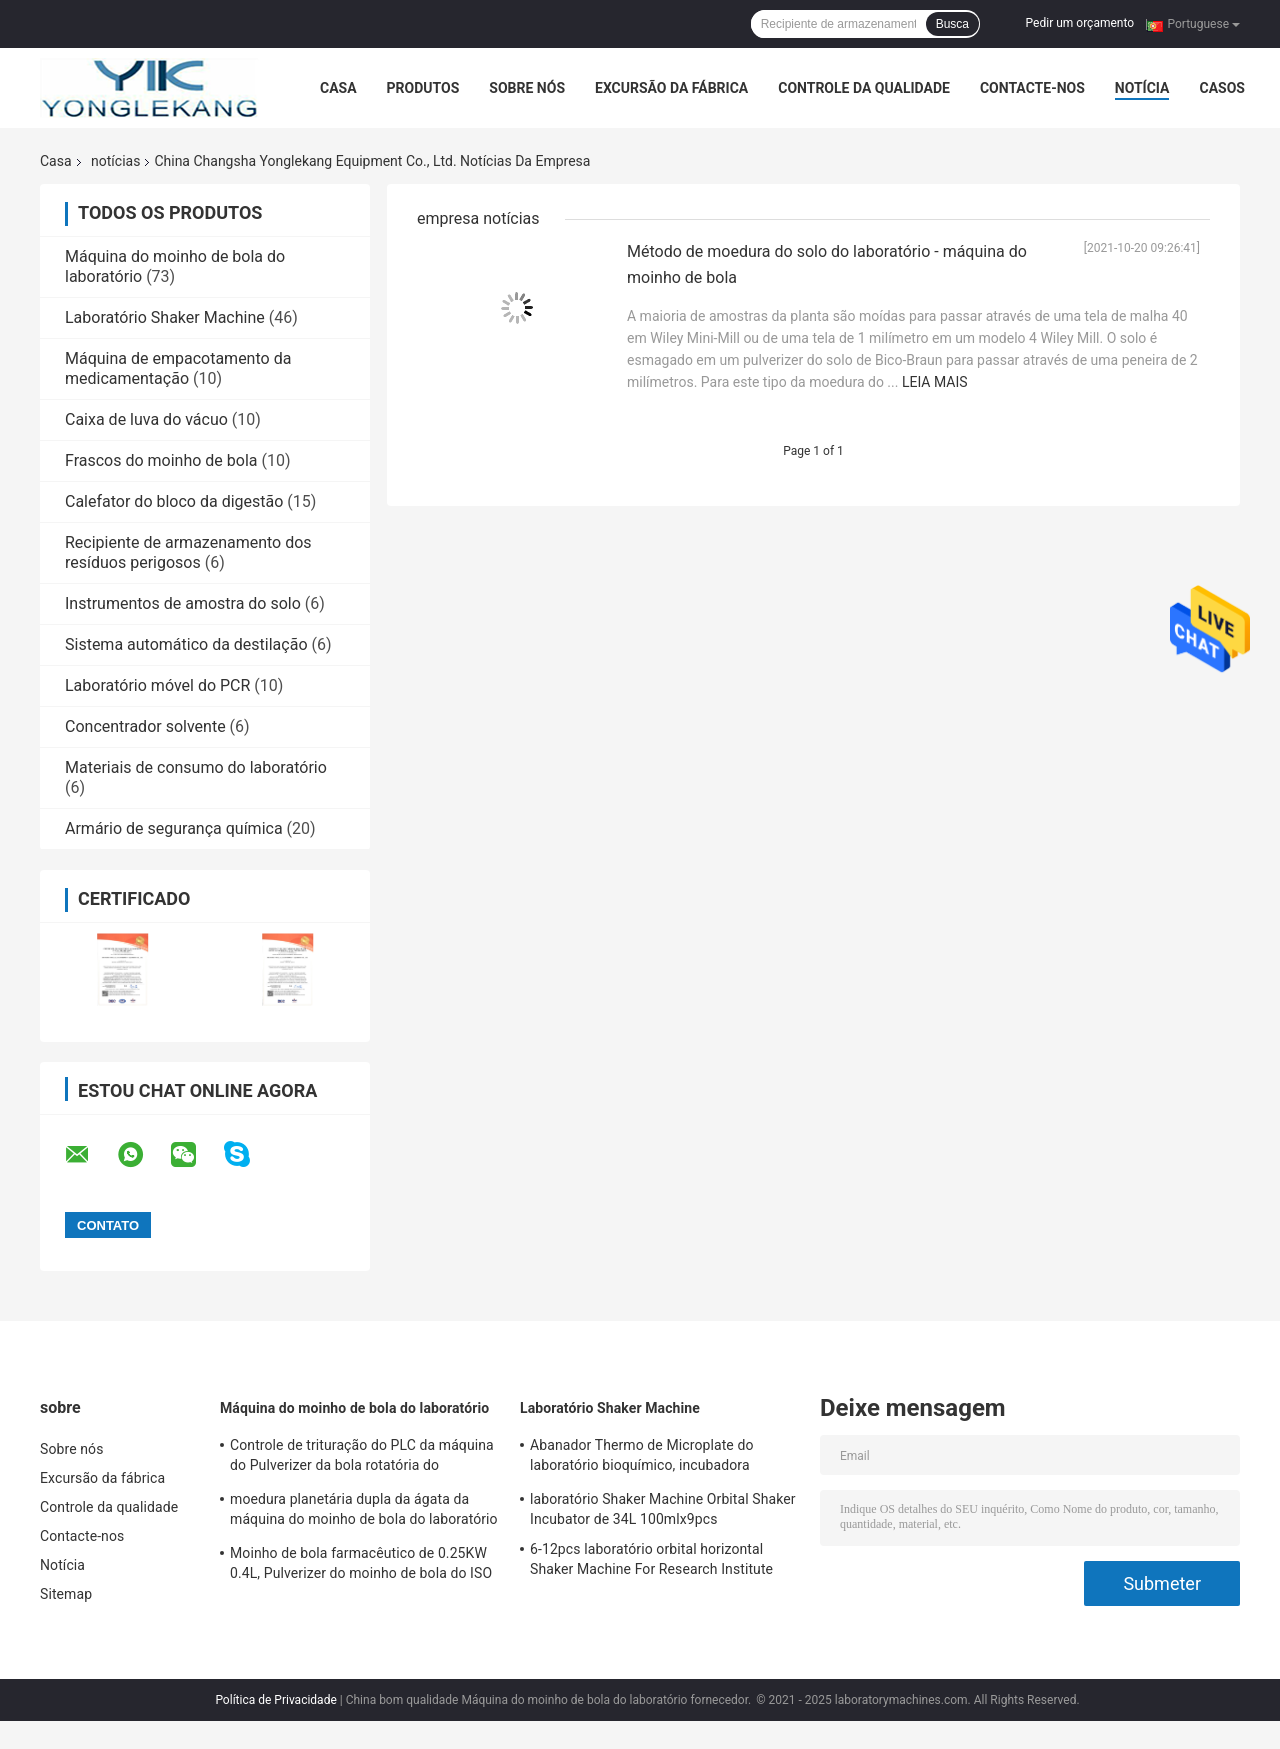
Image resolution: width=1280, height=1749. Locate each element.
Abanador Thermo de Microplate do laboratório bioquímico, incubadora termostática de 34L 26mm (642, 1458)
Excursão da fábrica (671, 88)
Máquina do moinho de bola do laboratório (354, 1408)
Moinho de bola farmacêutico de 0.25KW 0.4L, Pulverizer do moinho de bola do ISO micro (361, 1566)
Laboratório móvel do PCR (157, 685)
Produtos (423, 88)
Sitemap (66, 1594)
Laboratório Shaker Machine (165, 317)
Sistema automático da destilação (186, 644)
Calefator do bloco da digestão (174, 501)
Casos (1221, 88)
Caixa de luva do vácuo (146, 419)
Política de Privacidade (275, 1700)
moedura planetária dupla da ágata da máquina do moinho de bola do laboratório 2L (364, 1512)
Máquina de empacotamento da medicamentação (178, 368)
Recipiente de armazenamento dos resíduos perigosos (188, 552)
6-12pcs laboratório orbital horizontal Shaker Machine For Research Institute (651, 1559)
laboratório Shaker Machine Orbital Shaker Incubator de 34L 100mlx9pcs (663, 1509)
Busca (952, 24)
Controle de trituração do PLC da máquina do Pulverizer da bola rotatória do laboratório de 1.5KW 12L (362, 1458)
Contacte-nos (1032, 88)
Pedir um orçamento (1080, 23)
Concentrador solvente (145, 726)
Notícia (1142, 88)
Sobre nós (527, 88)
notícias (115, 161)
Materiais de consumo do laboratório (196, 767)
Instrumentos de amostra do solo (183, 603)
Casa (338, 88)
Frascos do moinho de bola (161, 460)
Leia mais (935, 382)
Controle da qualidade (864, 88)
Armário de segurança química (174, 828)
